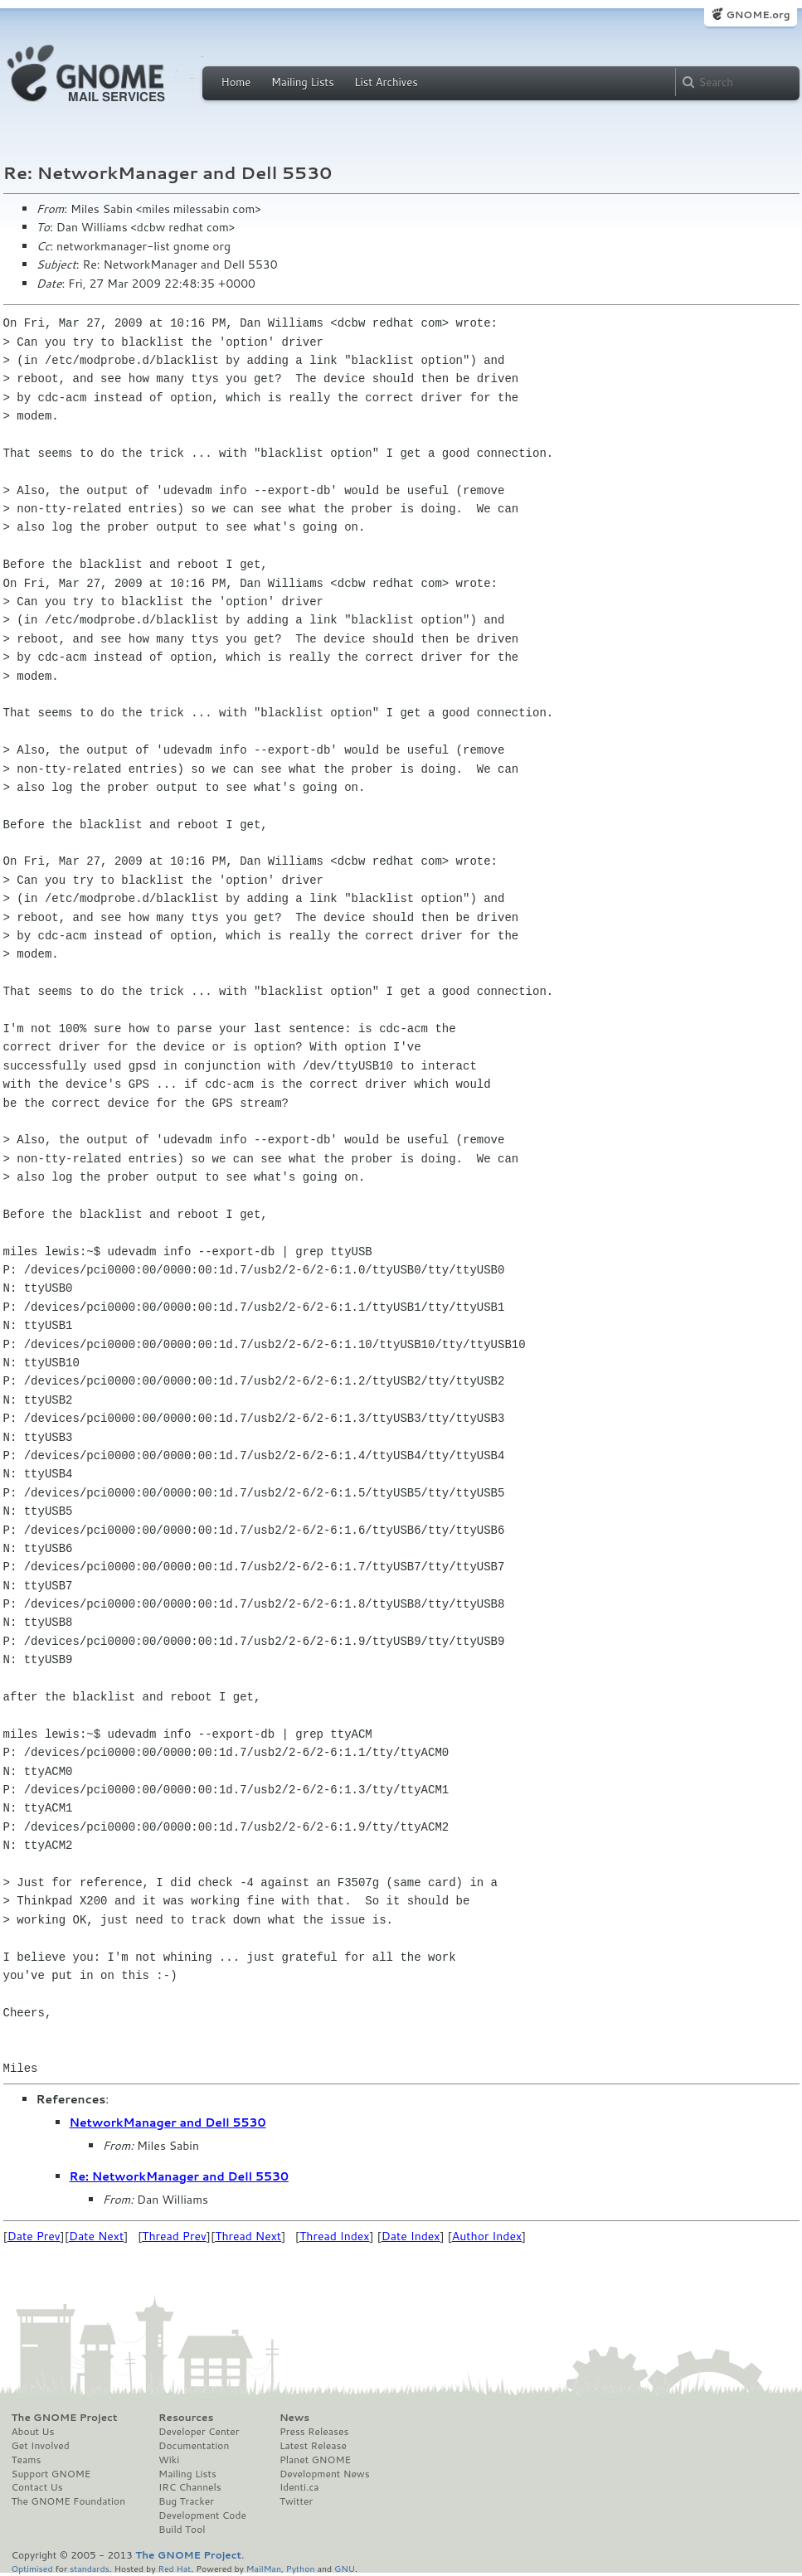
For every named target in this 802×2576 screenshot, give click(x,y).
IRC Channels (189, 2487)
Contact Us (37, 2487)
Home (236, 82)
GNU (344, 2568)
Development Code (202, 2515)
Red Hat (174, 2568)
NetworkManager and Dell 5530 (168, 2122)
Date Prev (34, 2236)
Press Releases (313, 2431)
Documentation (193, 2445)
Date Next (96, 2236)
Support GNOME (51, 2474)
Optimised (32, 2568)
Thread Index (334, 2236)
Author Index (487, 2236)
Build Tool (181, 2529)
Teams (26, 2460)
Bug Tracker (186, 2501)
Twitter (296, 2501)
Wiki (168, 2460)
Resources (185, 2417)
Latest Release (313, 2445)
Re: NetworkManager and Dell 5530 (179, 2176)
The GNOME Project (65, 2417)
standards (89, 2568)
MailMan (263, 2568)
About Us (33, 2431)
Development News (324, 2474)
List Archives (385, 82)
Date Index (411, 2236)
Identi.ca (299, 2487)
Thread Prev (174, 2236)
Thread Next (248, 2236)
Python (300, 2568)
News (294, 2417)
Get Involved (41, 2445)
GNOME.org (758, 14)
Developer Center (198, 2431)
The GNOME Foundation (69, 2501)
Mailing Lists (302, 82)
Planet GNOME (315, 2460)
